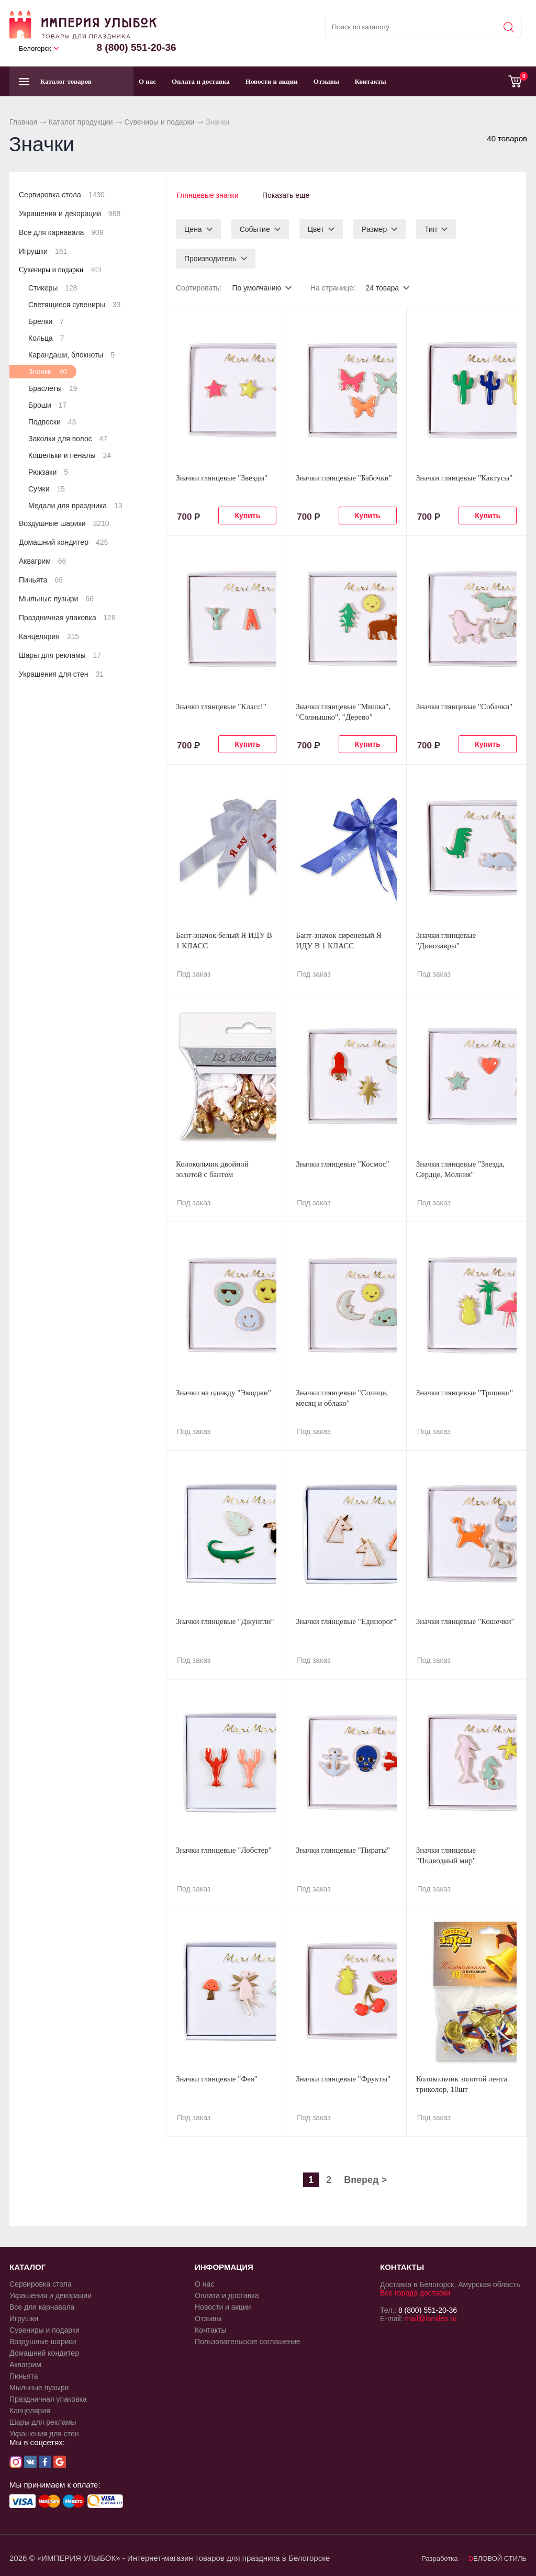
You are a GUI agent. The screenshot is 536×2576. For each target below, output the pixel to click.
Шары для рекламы (60, 655)
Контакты (370, 81)
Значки (47, 371)
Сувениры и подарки (159, 122)
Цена (193, 228)
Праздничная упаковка (67, 617)
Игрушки (43, 251)
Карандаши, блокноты (71, 355)
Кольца (46, 338)
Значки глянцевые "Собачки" (464, 705)
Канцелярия (49, 636)
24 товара (383, 287)
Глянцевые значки (207, 195)
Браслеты (52, 388)
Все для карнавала (61, 232)
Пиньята (41, 580)
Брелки (46, 321)
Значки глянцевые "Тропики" (464, 1391)
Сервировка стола (62, 195)
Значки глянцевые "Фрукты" (343, 2078)
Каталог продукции (81, 122)
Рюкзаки (48, 472)
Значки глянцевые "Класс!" (221, 705)
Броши (47, 405)
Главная (23, 122)
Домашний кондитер (63, 542)
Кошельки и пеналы (69, 455)
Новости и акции (271, 81)
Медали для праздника (75, 505)
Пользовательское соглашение (247, 2340)
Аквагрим (42, 561)
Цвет (316, 228)
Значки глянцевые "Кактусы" (464, 477)
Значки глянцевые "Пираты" (343, 1849)
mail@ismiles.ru (430, 2317)
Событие (255, 228)
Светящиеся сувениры (74, 304)
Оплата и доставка (201, 81)
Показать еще (287, 195)
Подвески (52, 422)
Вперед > (365, 2179)
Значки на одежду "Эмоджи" (223, 1391)
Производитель (210, 257)
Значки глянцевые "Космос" (342, 1163)
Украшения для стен (61, 674)
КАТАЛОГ (27, 2265)
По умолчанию (257, 287)
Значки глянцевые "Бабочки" (344, 477)
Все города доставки (415, 2292)
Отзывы (326, 81)
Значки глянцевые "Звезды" (221, 477)
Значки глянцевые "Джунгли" (225, 1620)
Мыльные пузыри (56, 599)
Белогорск (35, 48)
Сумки (46, 489)
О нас (147, 81)
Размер (374, 228)
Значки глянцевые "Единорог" (346, 1620)
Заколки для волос (67, 438)
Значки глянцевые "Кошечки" (465, 1620)
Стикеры (52, 288)
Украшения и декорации (69, 213)
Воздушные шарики (64, 523)
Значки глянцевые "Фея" (217, 2078)
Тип (431, 228)
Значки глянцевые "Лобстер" (224, 1849)
